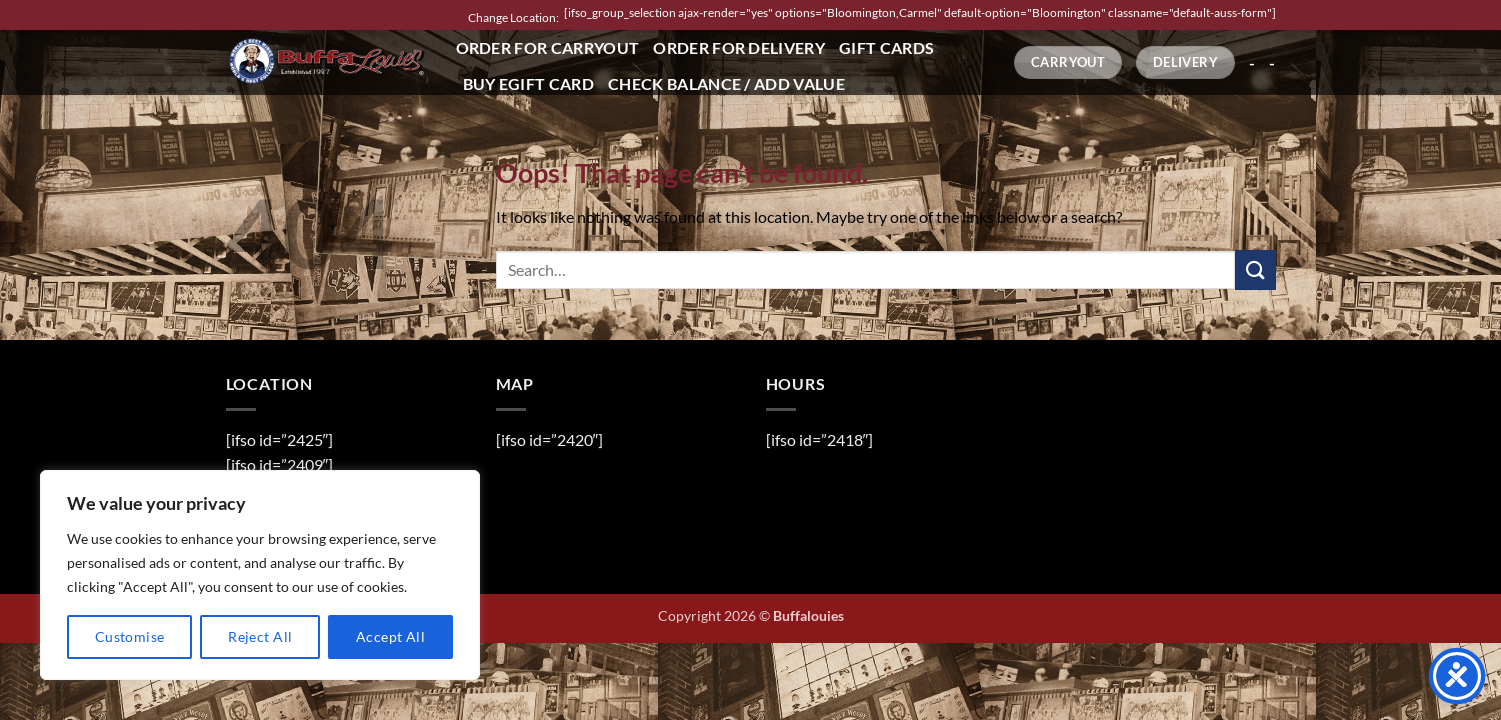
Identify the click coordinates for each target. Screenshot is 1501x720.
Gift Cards (886, 47)
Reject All (260, 636)
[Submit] (1255, 269)
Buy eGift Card (528, 83)
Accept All (390, 636)
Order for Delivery (739, 47)
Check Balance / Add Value (726, 83)
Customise (130, 636)
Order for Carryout (548, 47)
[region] (260, 575)
